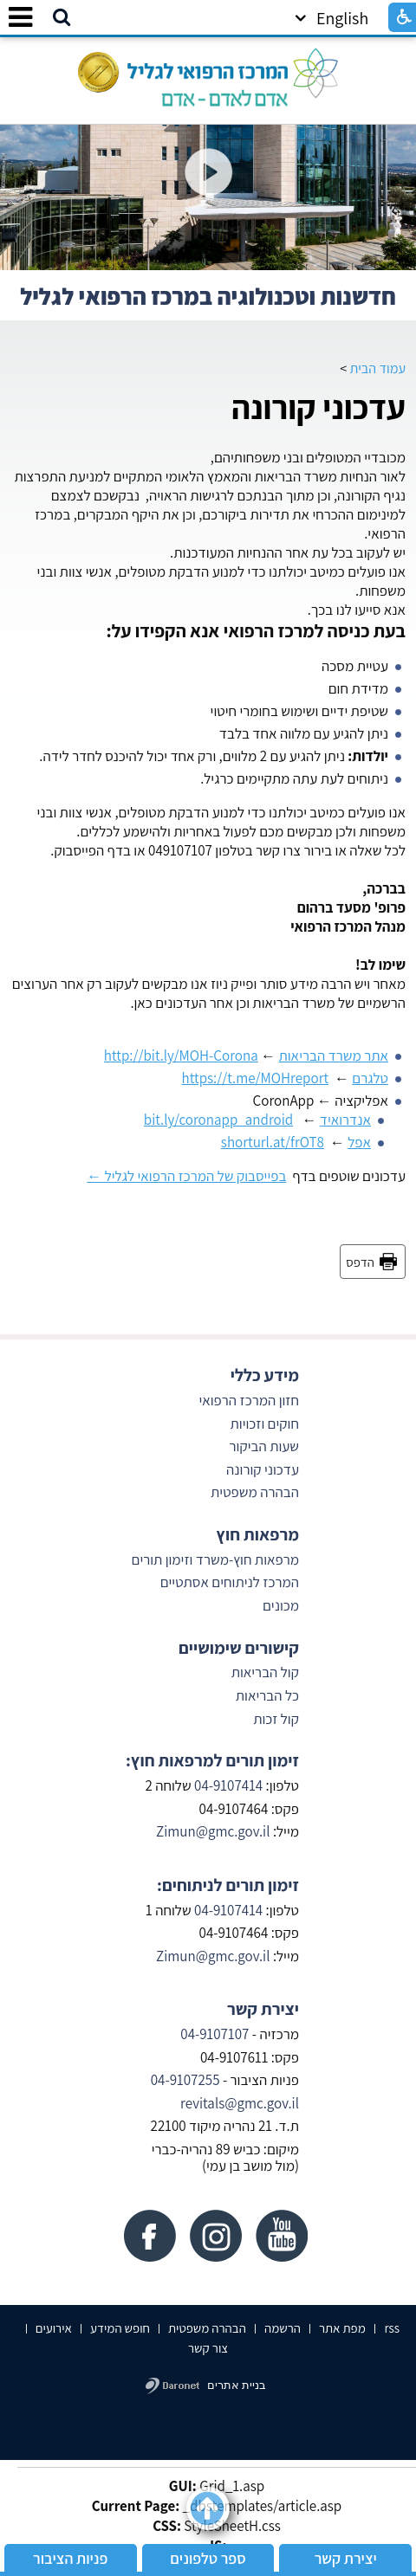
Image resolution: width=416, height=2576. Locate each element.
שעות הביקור (264, 1446)
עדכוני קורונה (318, 407)
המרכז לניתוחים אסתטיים (229, 1581)
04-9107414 (228, 1785)
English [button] (331, 18)
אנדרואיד (345, 1119)
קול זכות (276, 1718)
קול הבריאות (265, 1672)
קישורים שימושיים (239, 1648)
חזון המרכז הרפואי (248, 1400)
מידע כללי (265, 1375)
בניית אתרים (237, 2385)
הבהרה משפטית (255, 1491)
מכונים (279, 1605)
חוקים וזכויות (263, 1423)
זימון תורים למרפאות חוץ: (212, 1760)
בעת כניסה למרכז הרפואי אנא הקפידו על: (256, 630)
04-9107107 (214, 2033)
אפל (359, 1142)
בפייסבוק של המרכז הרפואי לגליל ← (186, 1175)
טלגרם (370, 1078)
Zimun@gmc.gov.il (213, 1831)
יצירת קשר (263, 2009)
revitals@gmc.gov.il (239, 2103)
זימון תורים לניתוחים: (228, 1885)
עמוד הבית (377, 368)
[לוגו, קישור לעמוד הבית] (208, 73)
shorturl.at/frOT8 (272, 1142)
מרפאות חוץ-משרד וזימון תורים (215, 1559)
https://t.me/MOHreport (255, 1078)
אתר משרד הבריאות (333, 1055)
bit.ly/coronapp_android (218, 1119)
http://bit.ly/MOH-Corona (181, 1055)
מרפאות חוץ (257, 1534)
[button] (61, 18)
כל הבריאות (267, 1695)
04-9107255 (185, 2079)
